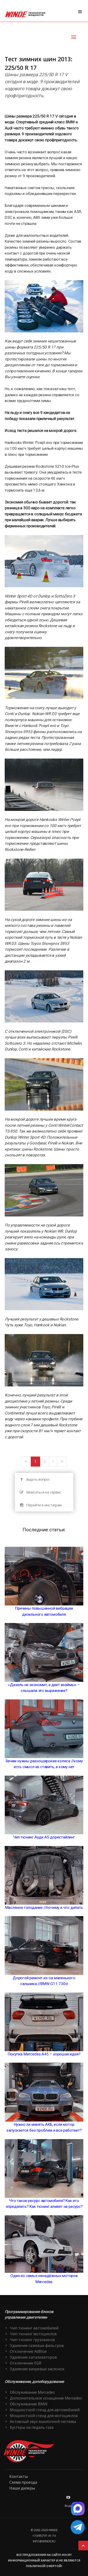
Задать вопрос (35, 1479)
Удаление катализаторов (33, 2357)
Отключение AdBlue (28, 2351)
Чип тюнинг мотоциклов (33, 2333)
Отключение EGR (25, 2363)
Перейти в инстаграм (40, 1505)
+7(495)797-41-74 (44, 2536)
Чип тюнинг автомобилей (34, 2328)
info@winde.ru (44, 2541)
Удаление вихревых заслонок (37, 2368)
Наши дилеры (22, 2488)
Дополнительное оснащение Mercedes (46, 2398)
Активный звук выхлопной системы (43, 2421)
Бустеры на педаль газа (32, 2427)
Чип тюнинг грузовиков (32, 2339)
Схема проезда (23, 2482)
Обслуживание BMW (28, 2404)
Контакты (18, 2476)
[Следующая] (53, 1461)
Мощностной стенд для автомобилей (45, 2409)
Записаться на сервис (40, 1492)
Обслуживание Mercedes (32, 2392)
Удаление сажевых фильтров (37, 2345)
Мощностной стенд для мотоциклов (44, 2415)
